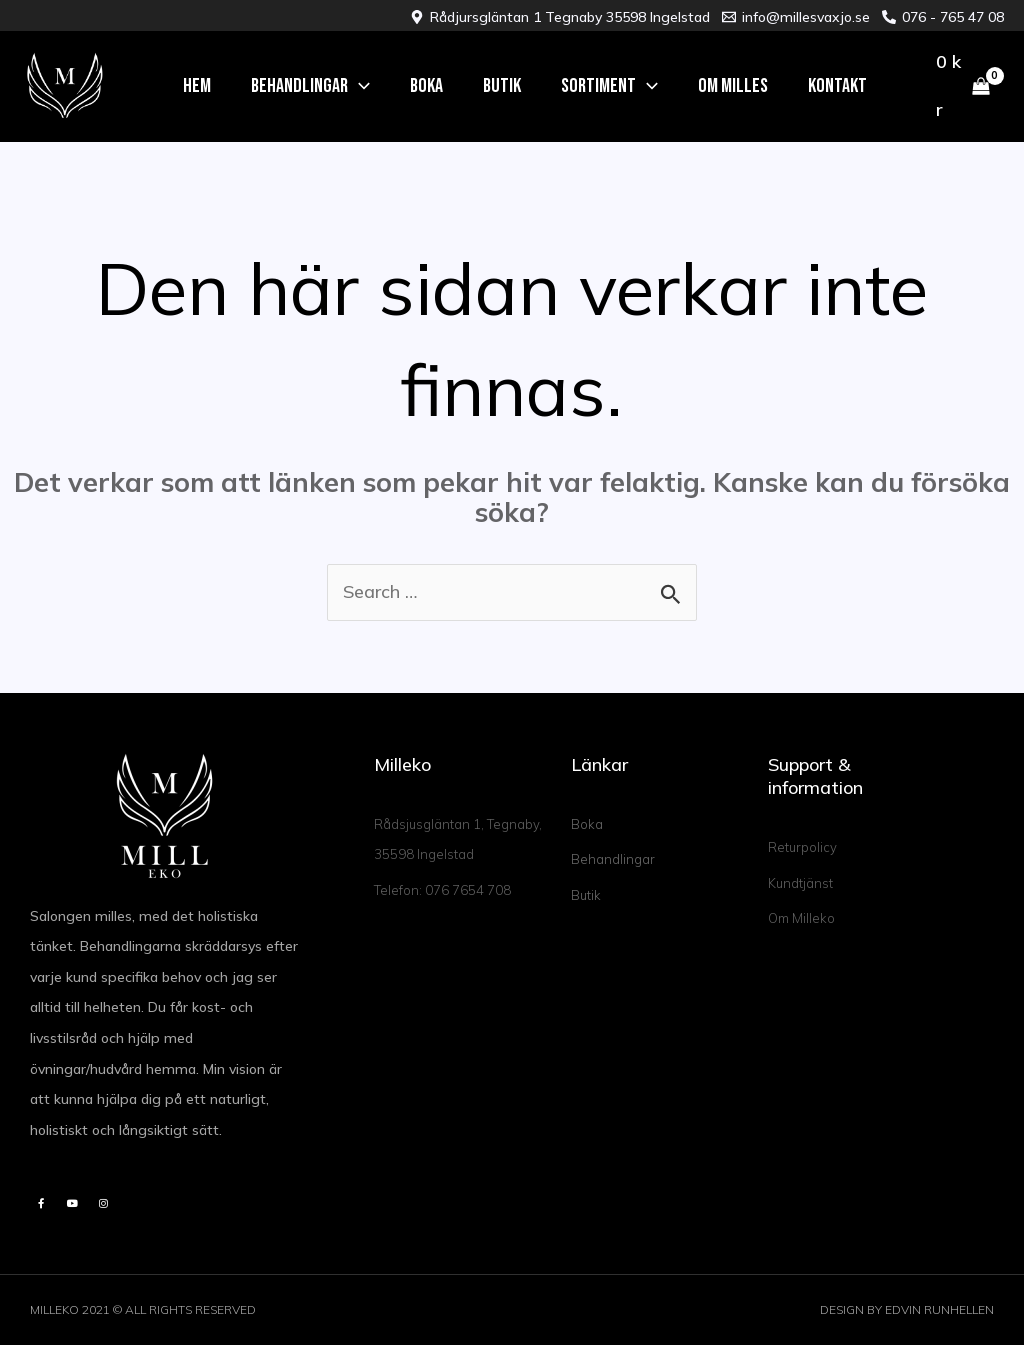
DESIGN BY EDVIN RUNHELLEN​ (907, 1309)
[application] (359, 86)
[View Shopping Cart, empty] (963, 87)
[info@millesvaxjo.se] (796, 17)
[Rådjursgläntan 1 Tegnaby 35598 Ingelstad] (560, 17)
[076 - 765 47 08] (943, 17)
